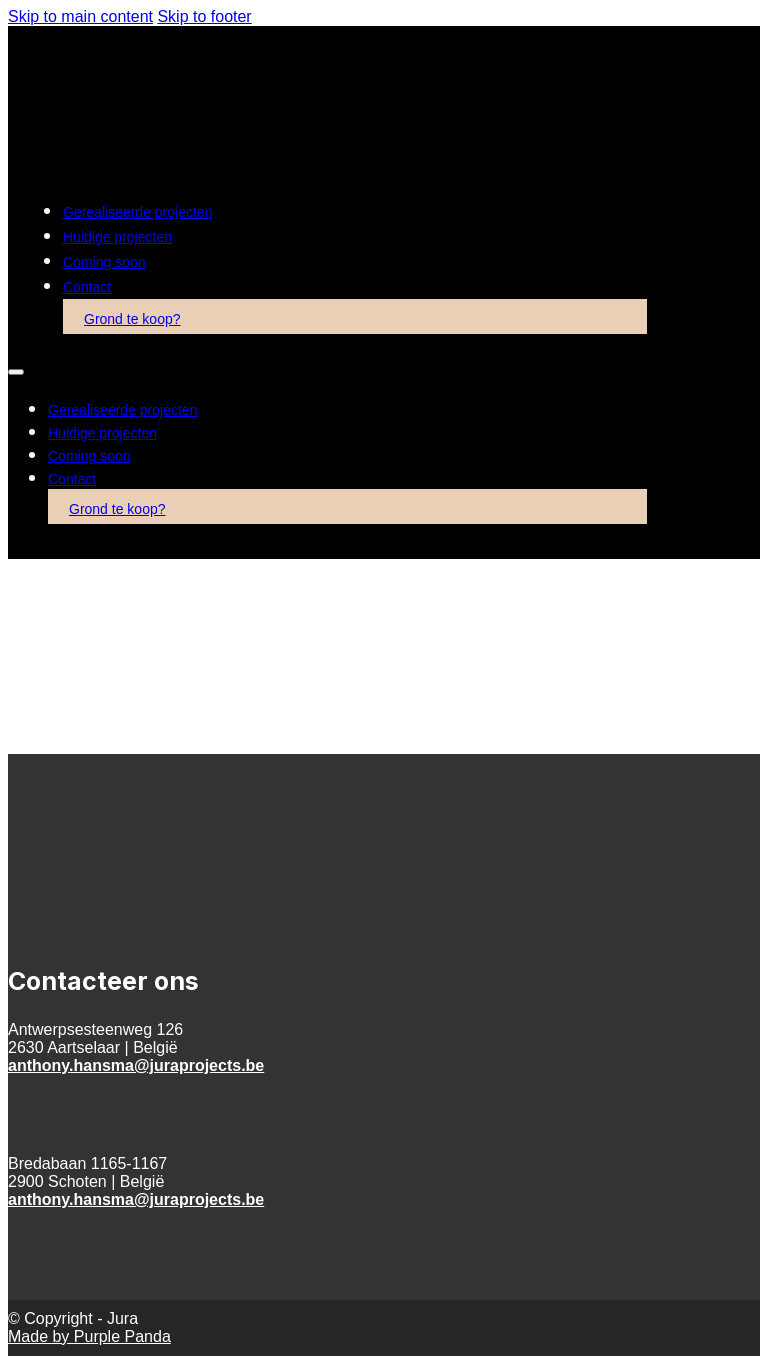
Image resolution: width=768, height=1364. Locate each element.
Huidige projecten (117, 237)
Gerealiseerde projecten (137, 212)
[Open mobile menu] (16, 372)
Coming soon (104, 262)
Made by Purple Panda (89, 1336)
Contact (87, 287)
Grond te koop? (132, 319)
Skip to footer (204, 16)
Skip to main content (80, 16)
